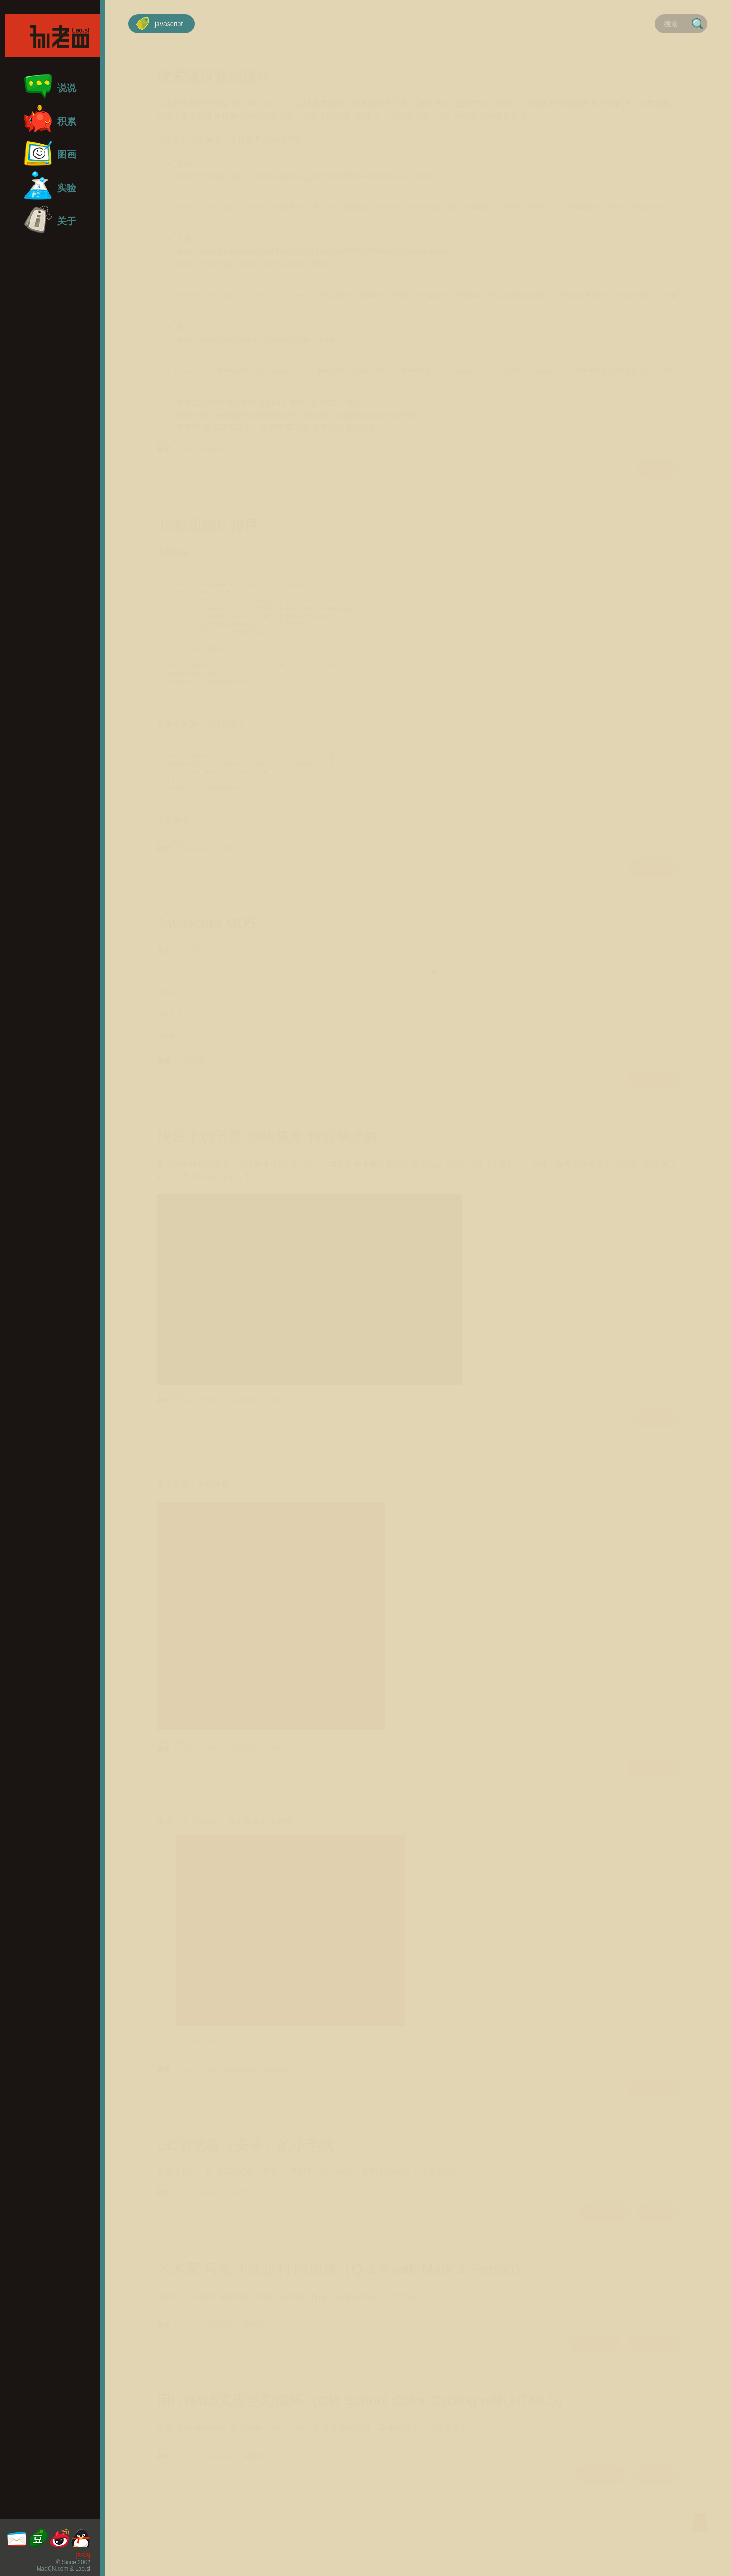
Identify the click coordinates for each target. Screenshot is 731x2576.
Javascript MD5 (207, 943)
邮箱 (16, 2537)
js (214, 868)
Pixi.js (186, 1420)
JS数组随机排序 (209, 529)
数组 (230, 868)
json (183, 452)
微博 (59, 2537)
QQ (80, 2537)
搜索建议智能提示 (214, 76)
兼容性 (239, 2212)
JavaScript (241, 1420)
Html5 (210, 1420)
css (183, 2212)
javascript (159, 24)
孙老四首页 (52, 35)
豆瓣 (38, 2537)
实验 (50, 185)
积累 (50, 119)
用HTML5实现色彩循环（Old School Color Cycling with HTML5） (364, 2421)
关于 (50, 219)
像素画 (254, 2344)
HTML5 (188, 2344)
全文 (602, 2232)
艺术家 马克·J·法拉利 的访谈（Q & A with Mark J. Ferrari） (343, 2289)
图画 (50, 152)
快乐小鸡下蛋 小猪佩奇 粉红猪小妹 (268, 1157)
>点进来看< (435, 2191)
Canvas (274, 1420)
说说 (50, 85)
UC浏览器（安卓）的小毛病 (246, 2165)
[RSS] (83, 2555)
